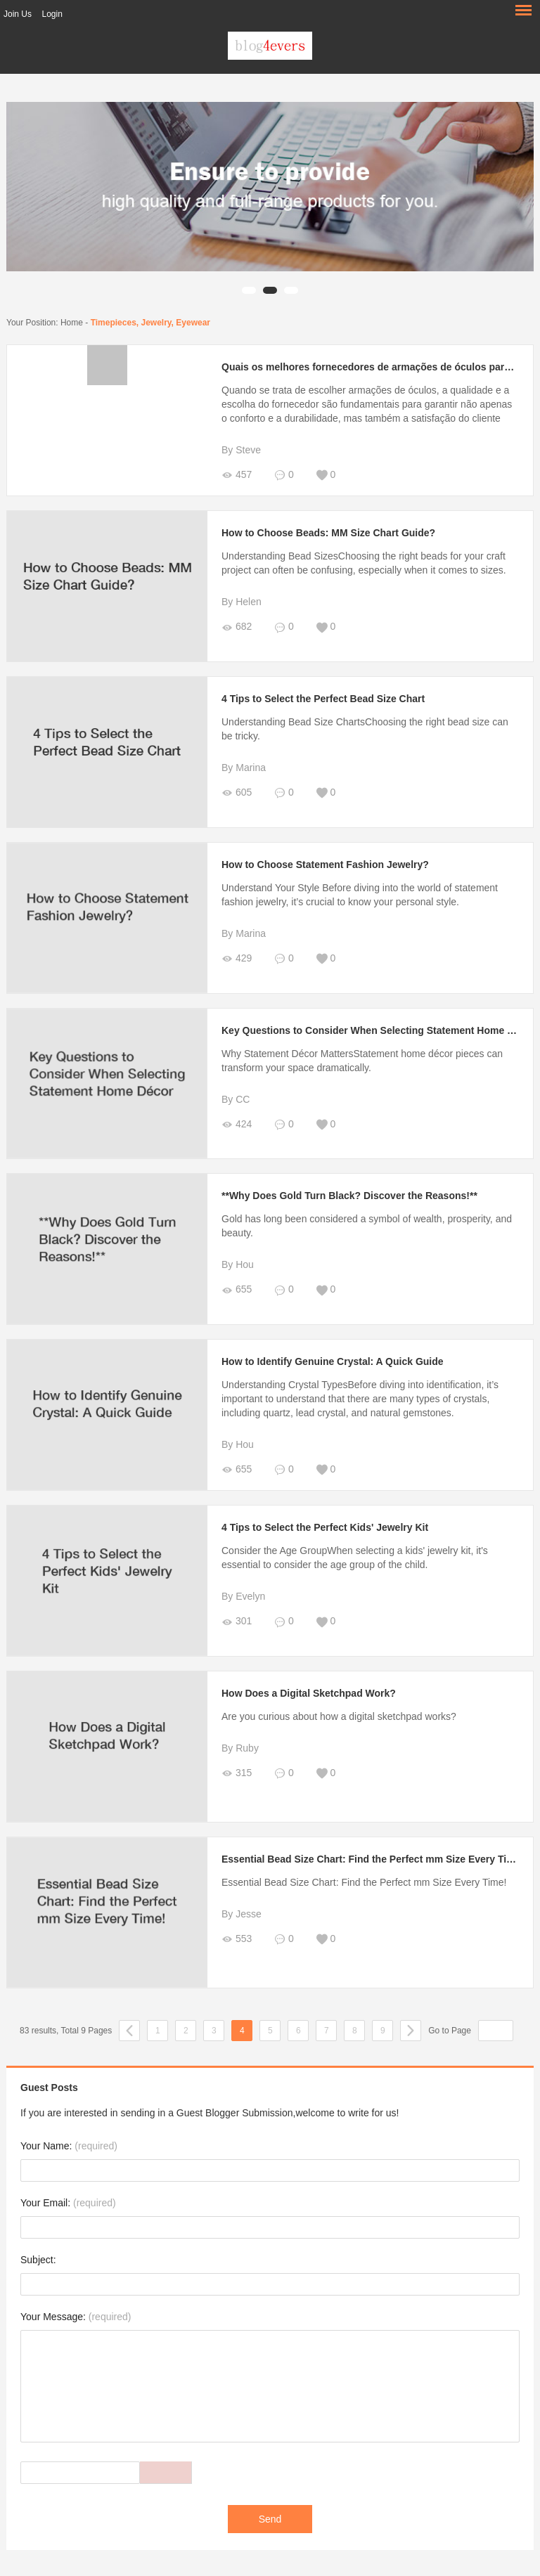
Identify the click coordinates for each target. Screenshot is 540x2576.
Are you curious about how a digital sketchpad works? (338, 1716)
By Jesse (241, 1914)
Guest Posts (49, 2087)
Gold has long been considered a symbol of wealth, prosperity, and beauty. (366, 1225)
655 (236, 1289)
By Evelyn (243, 1596)
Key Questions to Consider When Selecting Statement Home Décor (378, 1030)
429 (236, 958)
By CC (235, 1099)
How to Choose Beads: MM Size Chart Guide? (328, 532)
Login (51, 14)
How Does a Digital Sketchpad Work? (308, 1693)
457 (236, 475)
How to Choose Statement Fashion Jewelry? (325, 864)
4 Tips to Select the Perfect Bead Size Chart (323, 698)
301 (236, 1621)
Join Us (18, 14)
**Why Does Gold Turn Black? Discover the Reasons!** (349, 1195)
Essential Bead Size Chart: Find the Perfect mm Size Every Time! (372, 1859)
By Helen (241, 601)
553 (236, 1939)
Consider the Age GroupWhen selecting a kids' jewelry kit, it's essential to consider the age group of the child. (354, 1557)
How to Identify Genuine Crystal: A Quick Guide (332, 1361)
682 (236, 627)
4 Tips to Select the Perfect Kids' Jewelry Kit (324, 1527)
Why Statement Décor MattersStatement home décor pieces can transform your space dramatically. (362, 1060)
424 (236, 1124)
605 (236, 792)
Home (71, 323)
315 (236, 1773)
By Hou (237, 1264)
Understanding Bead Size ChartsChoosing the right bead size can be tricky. (364, 729)
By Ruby (240, 1748)
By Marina (243, 767)
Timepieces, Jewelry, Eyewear (150, 323)
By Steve (241, 449)
